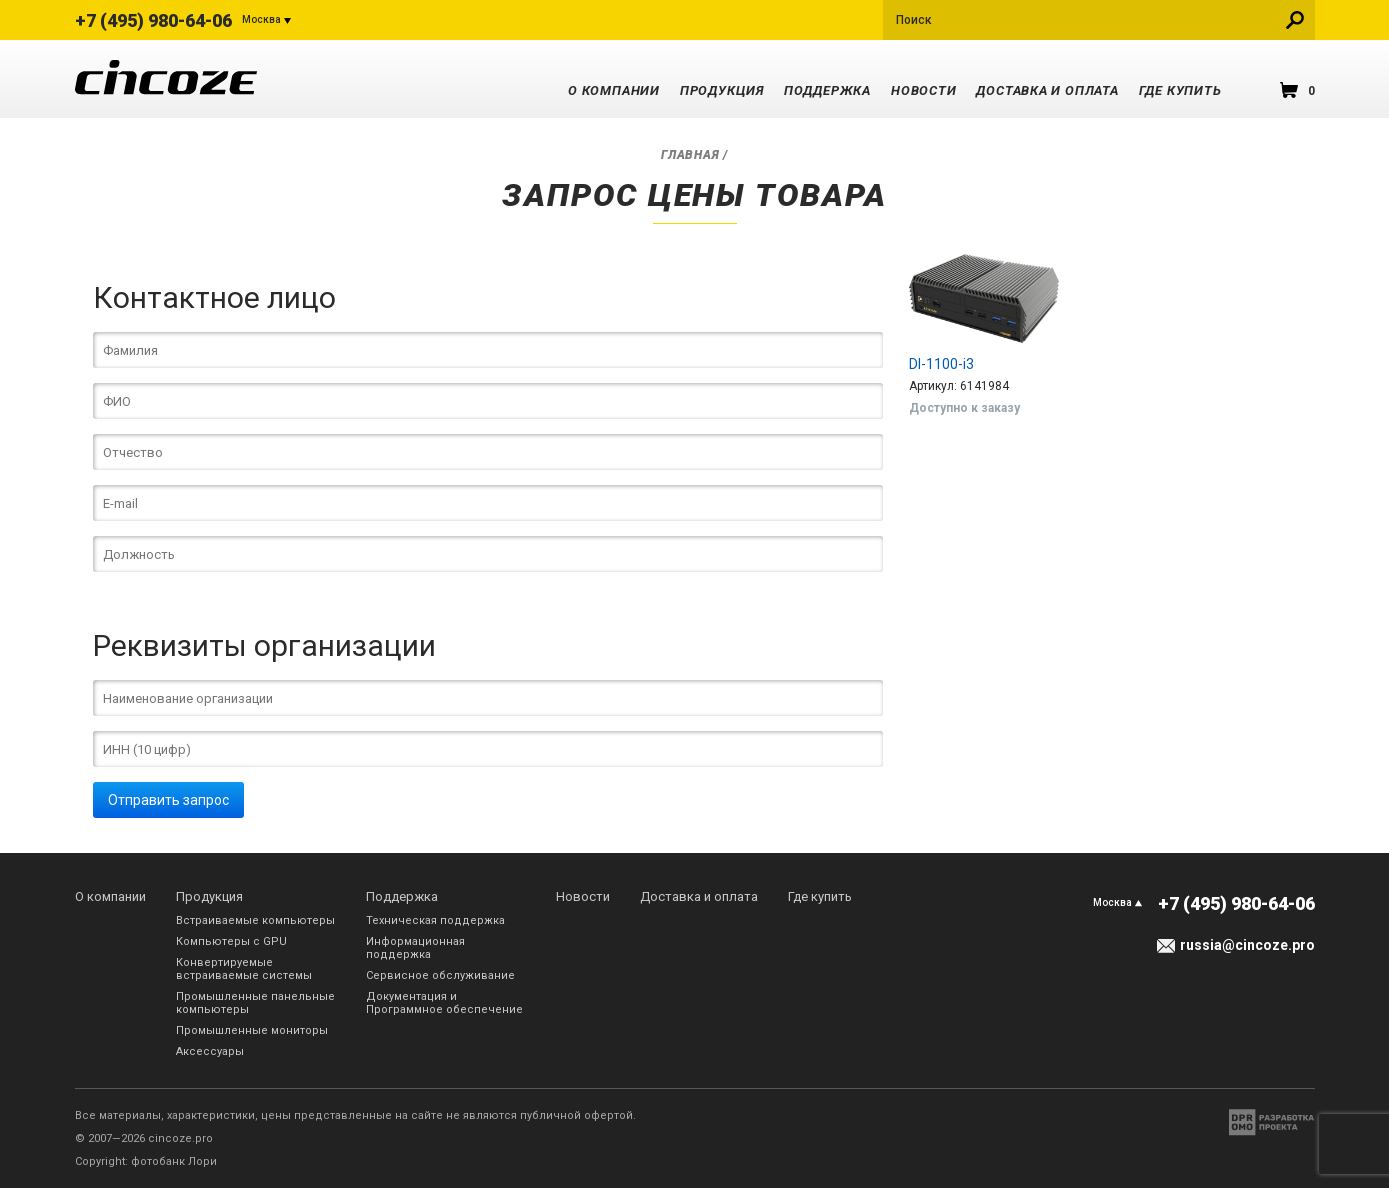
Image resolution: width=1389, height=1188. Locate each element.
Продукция (722, 90)
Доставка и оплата (1047, 90)
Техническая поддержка (435, 920)
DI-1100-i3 (941, 364)
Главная (690, 155)
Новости (923, 90)
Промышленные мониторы (252, 1030)
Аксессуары (210, 1051)
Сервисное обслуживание (440, 975)
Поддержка (827, 90)
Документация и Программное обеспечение (444, 1003)
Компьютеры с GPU (231, 941)
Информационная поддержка (415, 948)
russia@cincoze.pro (1247, 945)
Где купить (1180, 90)
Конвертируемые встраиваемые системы (244, 969)
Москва (261, 19)
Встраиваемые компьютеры (255, 920)
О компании (614, 90)
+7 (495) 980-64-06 (153, 20)
